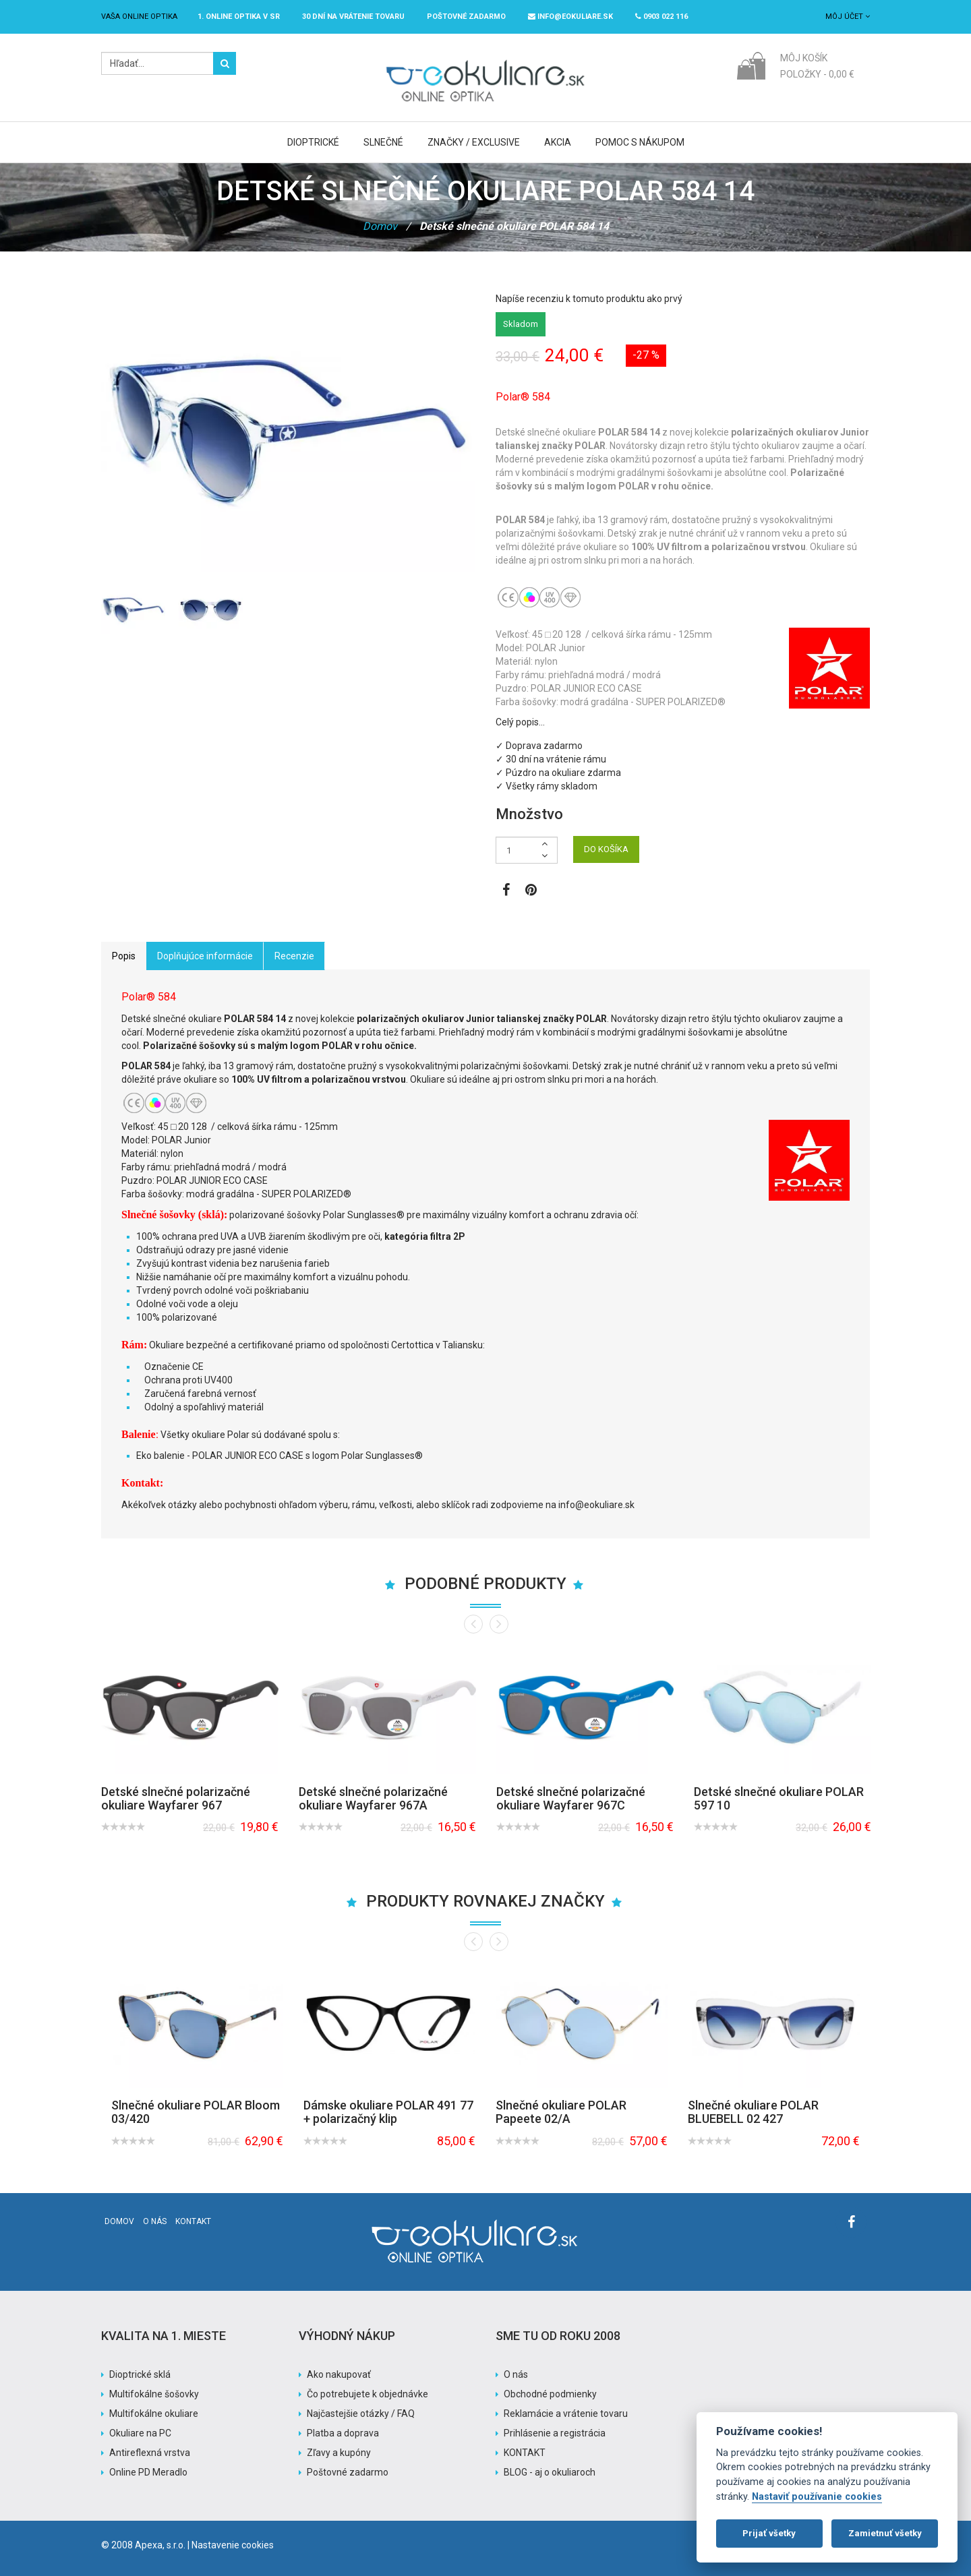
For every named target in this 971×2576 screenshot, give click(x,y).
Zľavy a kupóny (339, 2452)
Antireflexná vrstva (149, 2452)
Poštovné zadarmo (347, 2472)
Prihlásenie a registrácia (555, 2433)
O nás (155, 2221)
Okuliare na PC (140, 2433)
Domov (380, 226)
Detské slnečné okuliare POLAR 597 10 (779, 1798)
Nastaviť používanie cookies (817, 2497)
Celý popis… (520, 722)
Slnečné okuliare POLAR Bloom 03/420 (195, 2112)
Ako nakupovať (339, 2374)
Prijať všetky (769, 2533)
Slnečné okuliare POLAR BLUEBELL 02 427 (753, 2112)
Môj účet (847, 16)
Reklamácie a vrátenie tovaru (566, 2413)
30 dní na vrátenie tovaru (353, 16)
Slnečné (383, 142)
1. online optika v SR (239, 16)
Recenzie (294, 956)
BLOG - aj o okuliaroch (549, 2472)
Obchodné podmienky (550, 2394)
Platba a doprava (343, 2433)
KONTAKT (525, 2452)
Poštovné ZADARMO (466, 16)
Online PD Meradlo (148, 2472)
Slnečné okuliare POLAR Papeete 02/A (561, 2112)
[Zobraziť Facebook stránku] (506, 891)
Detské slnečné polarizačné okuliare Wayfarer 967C (570, 1798)
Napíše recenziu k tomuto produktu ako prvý (589, 298)
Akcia (557, 142)
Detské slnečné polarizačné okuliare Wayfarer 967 (175, 1798)
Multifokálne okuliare (153, 2413)
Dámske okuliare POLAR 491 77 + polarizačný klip (388, 2112)
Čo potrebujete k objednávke (367, 2394)
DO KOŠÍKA (606, 849)
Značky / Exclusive (474, 142)
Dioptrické (313, 142)
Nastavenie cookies (233, 2545)
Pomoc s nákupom (639, 142)
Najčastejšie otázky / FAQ (361, 2413)
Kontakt (193, 2221)
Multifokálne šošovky (154, 2394)
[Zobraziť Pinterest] (531, 891)
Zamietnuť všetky (885, 2533)
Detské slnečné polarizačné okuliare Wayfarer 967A (373, 1798)
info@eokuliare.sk (570, 16)
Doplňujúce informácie (205, 956)
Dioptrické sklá (140, 2374)
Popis (124, 956)
